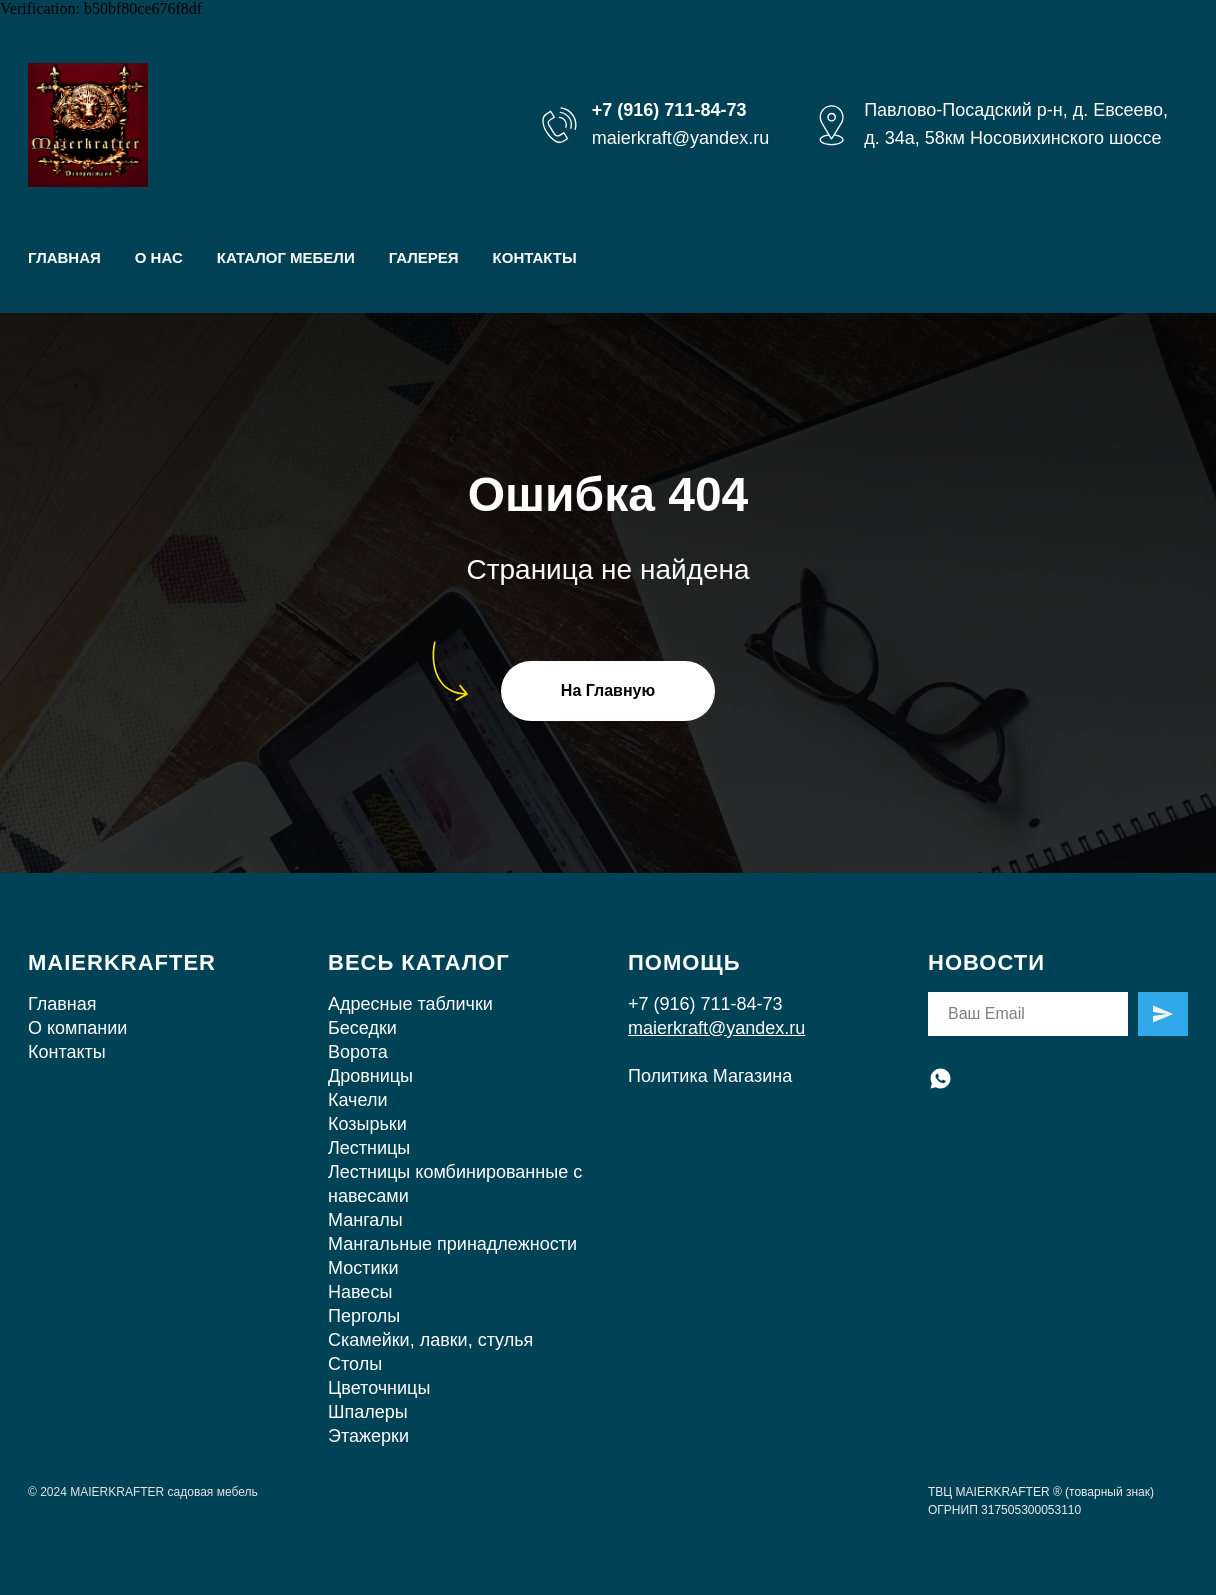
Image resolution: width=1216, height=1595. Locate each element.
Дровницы (370, 1076)
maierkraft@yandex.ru (680, 138)
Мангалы (365, 1220)
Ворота (358, 1052)
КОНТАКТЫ (535, 257)
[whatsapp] (940, 1078)
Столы (355, 1364)
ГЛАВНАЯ (64, 257)
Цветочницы (379, 1388)
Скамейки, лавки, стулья (430, 1340)
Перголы (364, 1316)
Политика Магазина (710, 1076)
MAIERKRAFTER (122, 962)
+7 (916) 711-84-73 (705, 1004)
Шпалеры (368, 1412)
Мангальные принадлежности (452, 1244)
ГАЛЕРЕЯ (424, 257)
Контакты (67, 1052)
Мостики (363, 1268)
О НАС (159, 257)
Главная (62, 1004)
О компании (77, 1028)
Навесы (360, 1292)
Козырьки (367, 1124)
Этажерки (368, 1436)
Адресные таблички (410, 1004)
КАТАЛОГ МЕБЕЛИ (286, 257)
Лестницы (369, 1148)
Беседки (362, 1028)
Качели (357, 1100)
